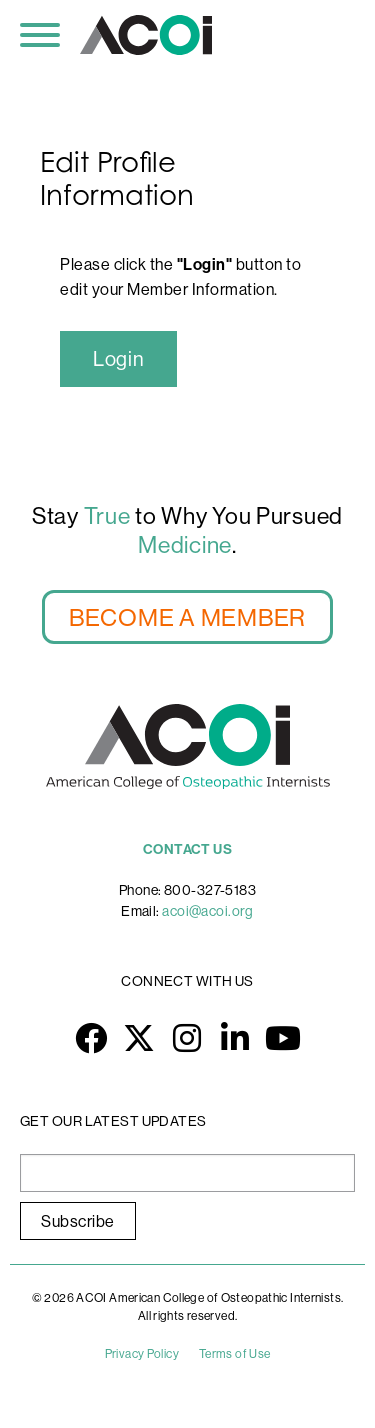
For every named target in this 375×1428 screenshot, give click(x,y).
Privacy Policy (142, 1353)
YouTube (284, 1038)
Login (118, 358)
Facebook (92, 1038)
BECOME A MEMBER (187, 617)
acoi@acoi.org (208, 911)
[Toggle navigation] (40, 35)
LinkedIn (236, 1038)
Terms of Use (235, 1353)
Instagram (188, 1038)
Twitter (140, 1038)
